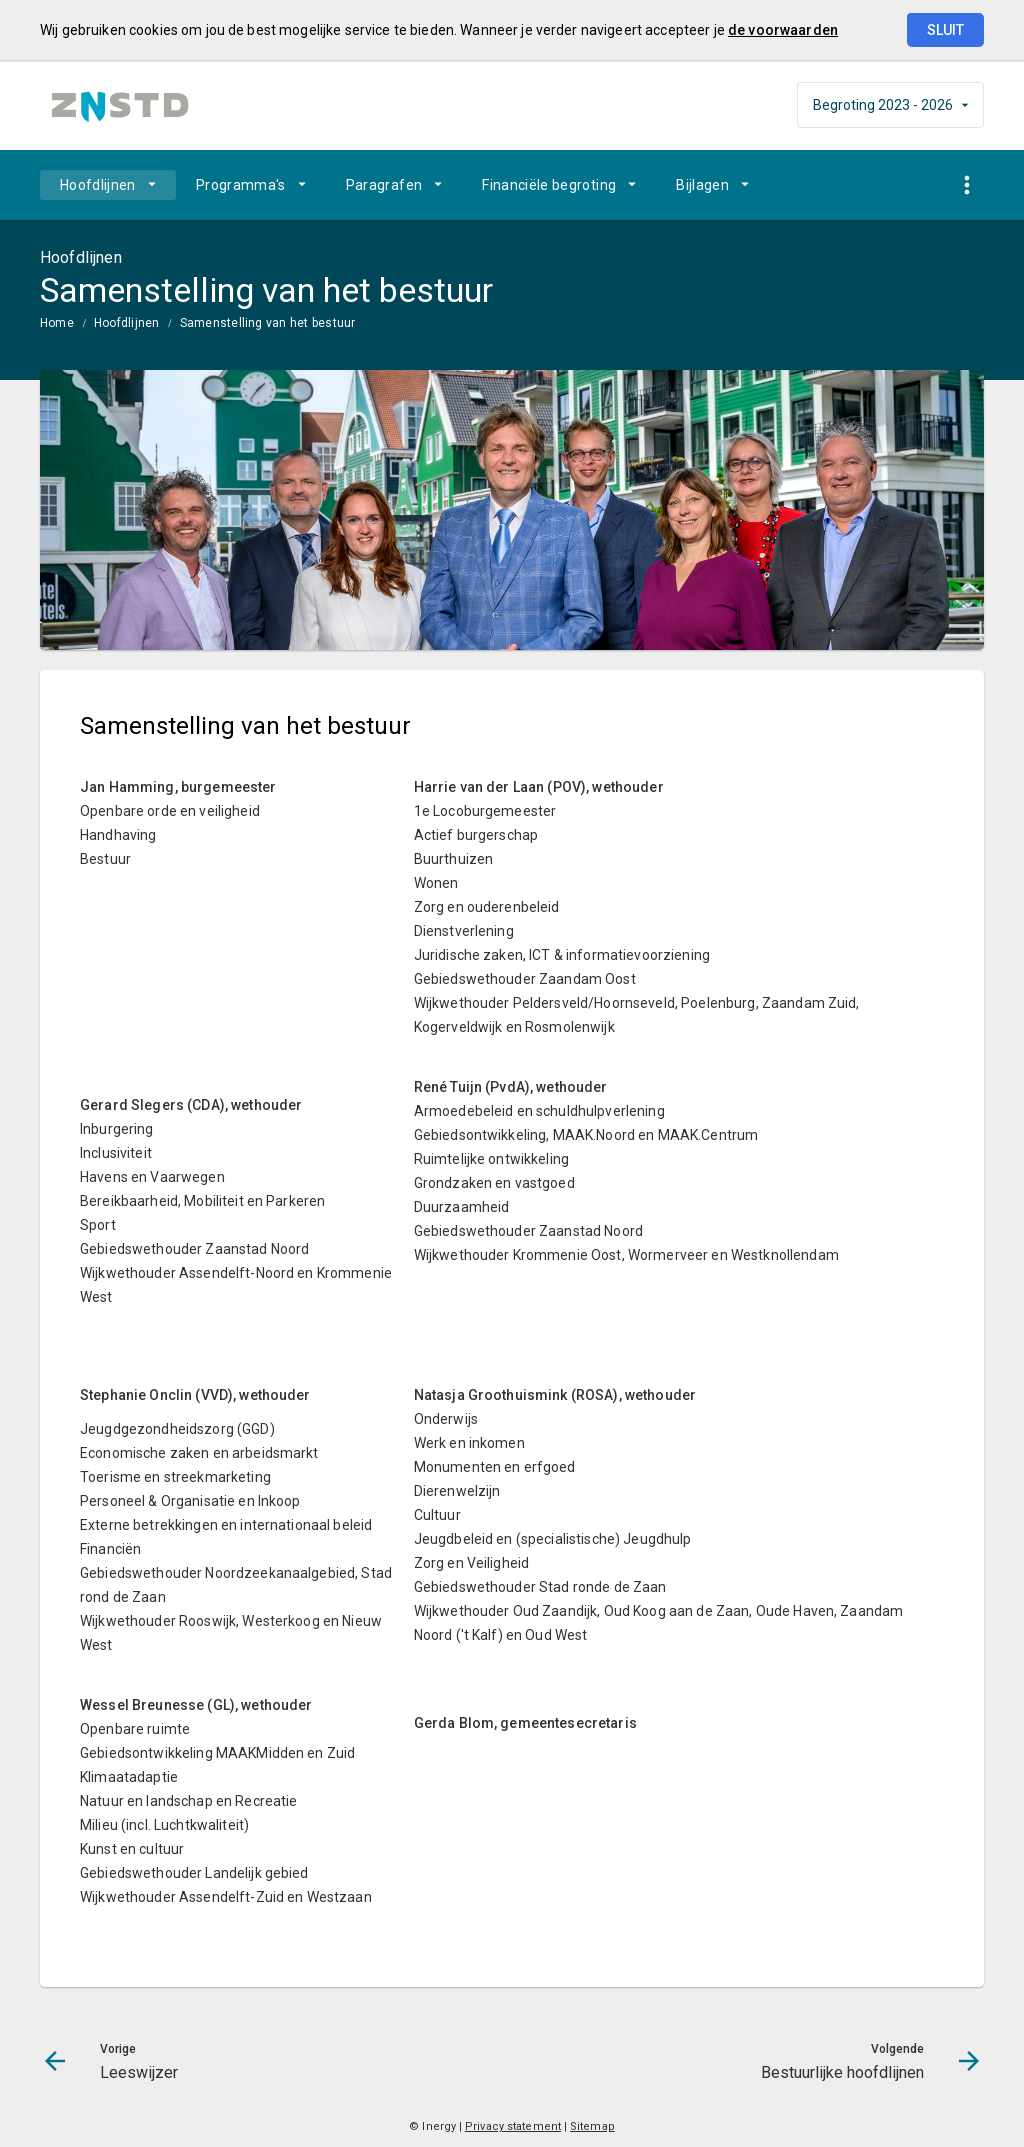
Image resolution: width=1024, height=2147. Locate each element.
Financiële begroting (549, 185)
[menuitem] (108, 185)
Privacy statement (513, 2126)
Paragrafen (384, 185)
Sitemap (592, 2126)
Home (57, 323)
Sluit (945, 30)
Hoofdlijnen (98, 185)
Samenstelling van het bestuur (268, 323)
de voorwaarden (783, 30)
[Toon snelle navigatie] (966, 185)
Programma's (241, 185)
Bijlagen (702, 185)
